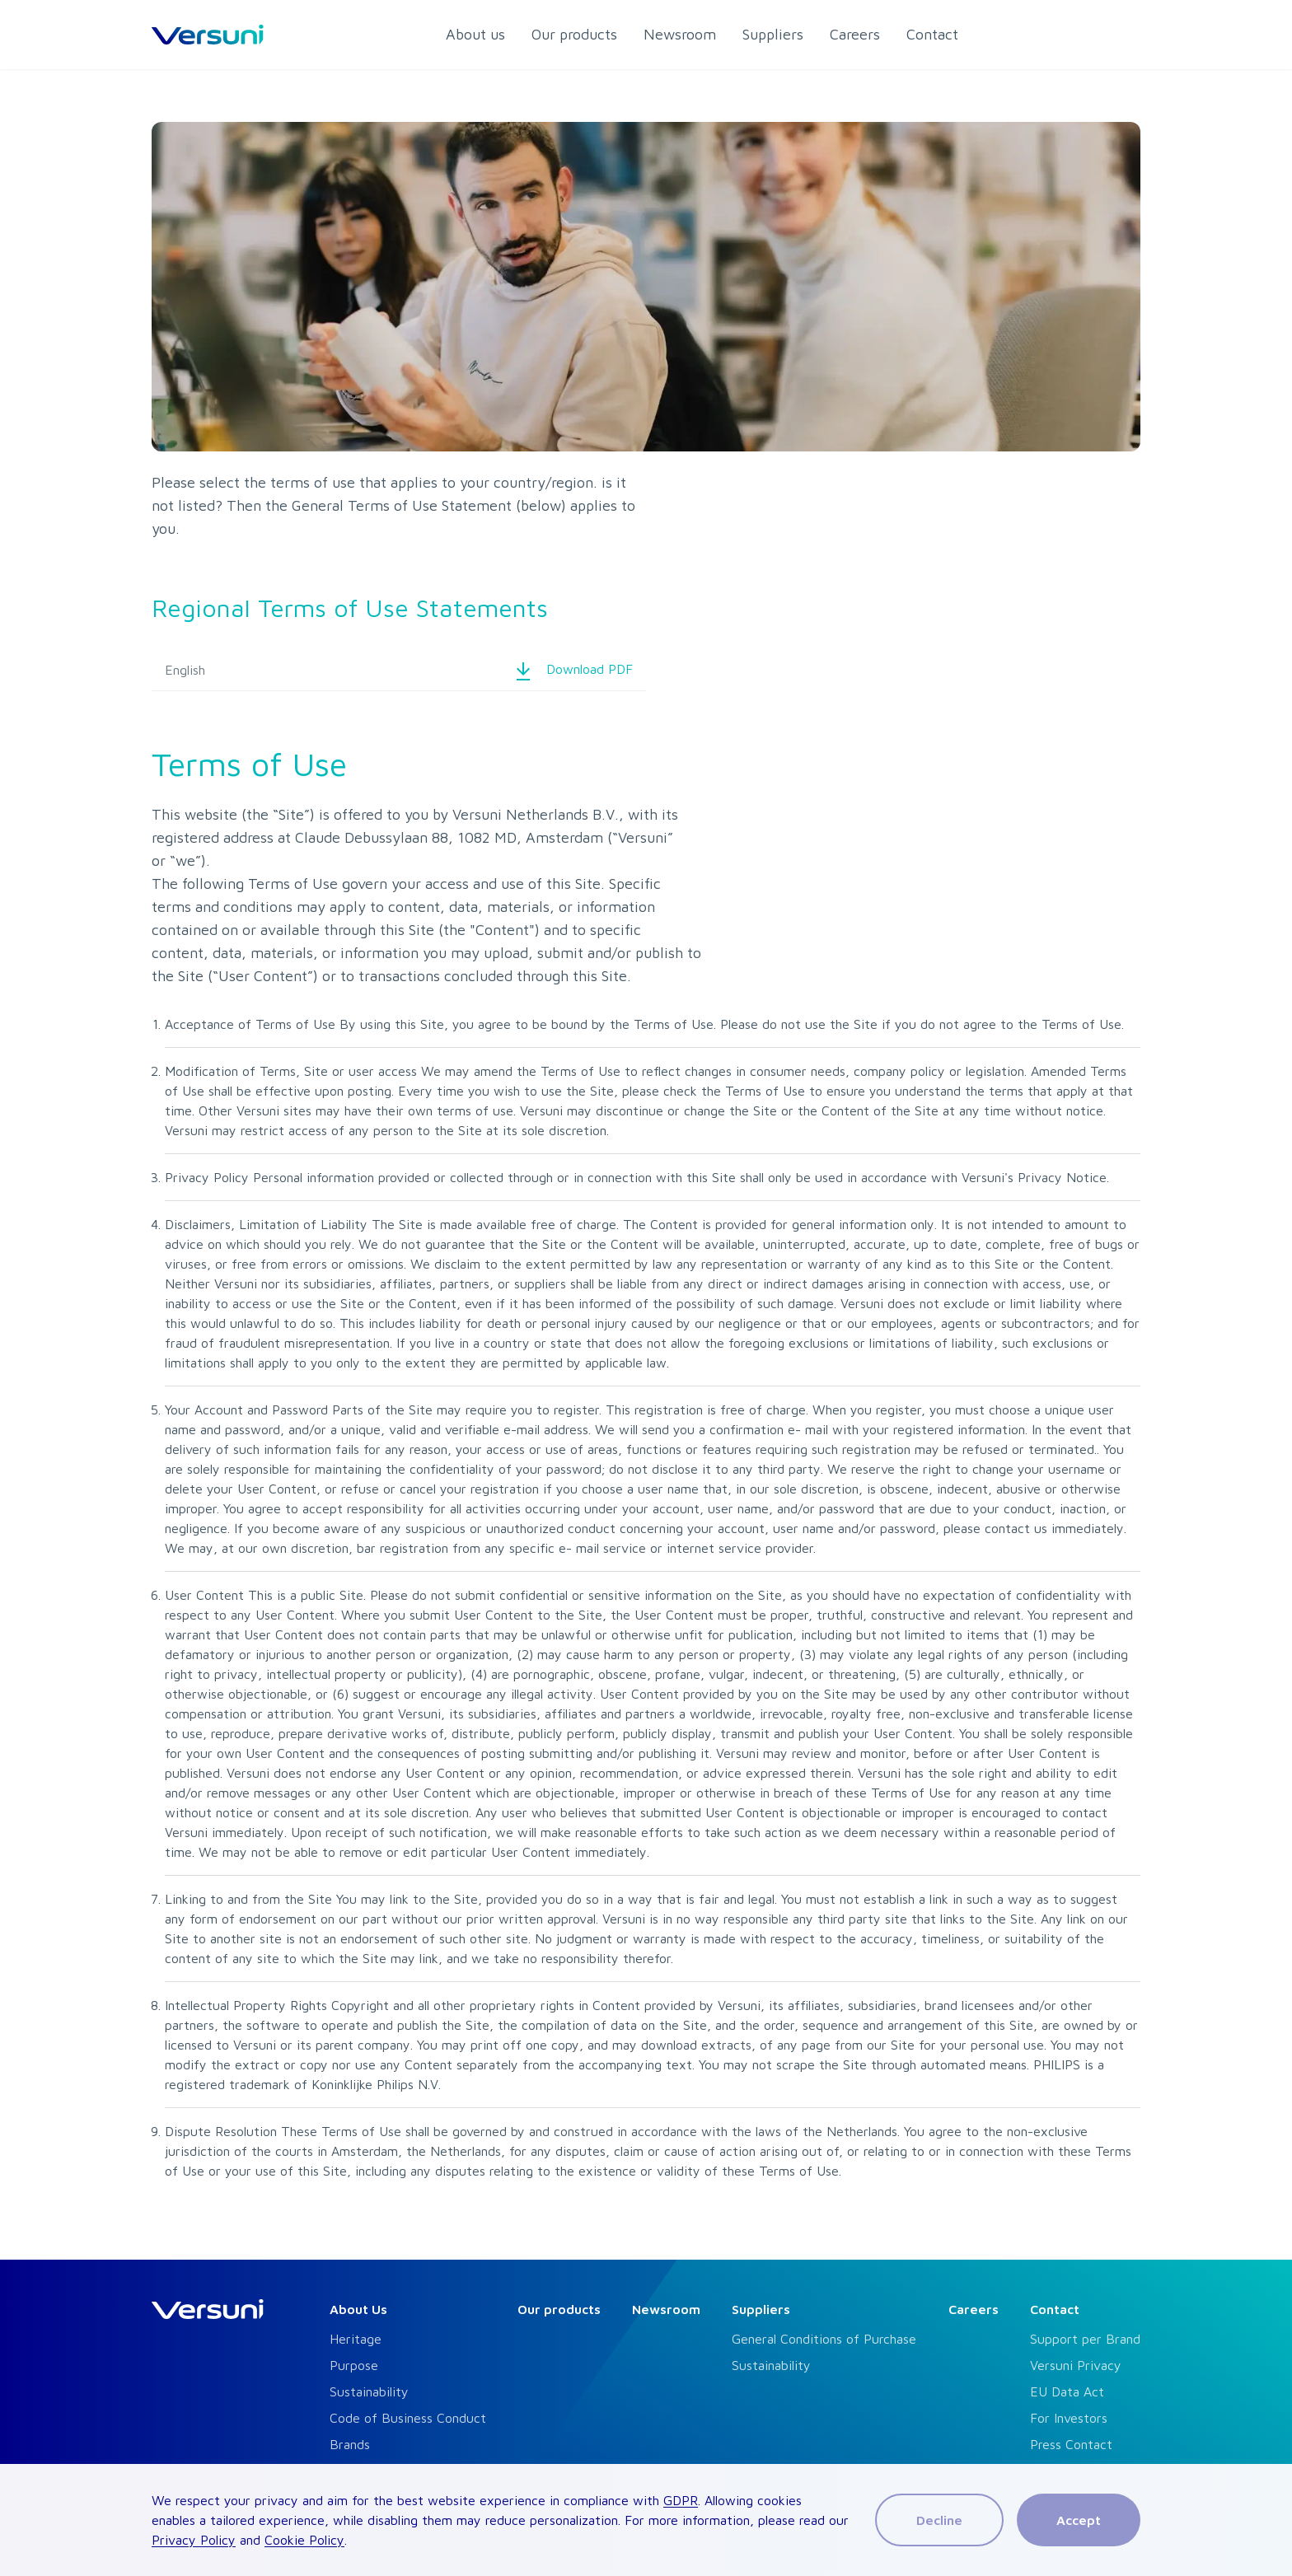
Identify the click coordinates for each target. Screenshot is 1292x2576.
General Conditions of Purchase (824, 2338)
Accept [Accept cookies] (1078, 2520)
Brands (350, 2444)
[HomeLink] (208, 34)
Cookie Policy (304, 2539)
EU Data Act (1067, 2391)
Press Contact (1071, 2444)
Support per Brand (1085, 2338)
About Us (358, 2309)
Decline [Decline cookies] (939, 2520)
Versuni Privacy (1075, 2365)
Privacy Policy (194, 2539)
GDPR (680, 2500)
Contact (1054, 2309)
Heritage (356, 2338)
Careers (973, 2309)
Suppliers (761, 2309)
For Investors (1068, 2417)
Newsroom (666, 2309)
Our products (559, 2309)
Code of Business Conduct (408, 2417)
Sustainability (369, 2391)
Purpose (354, 2365)
